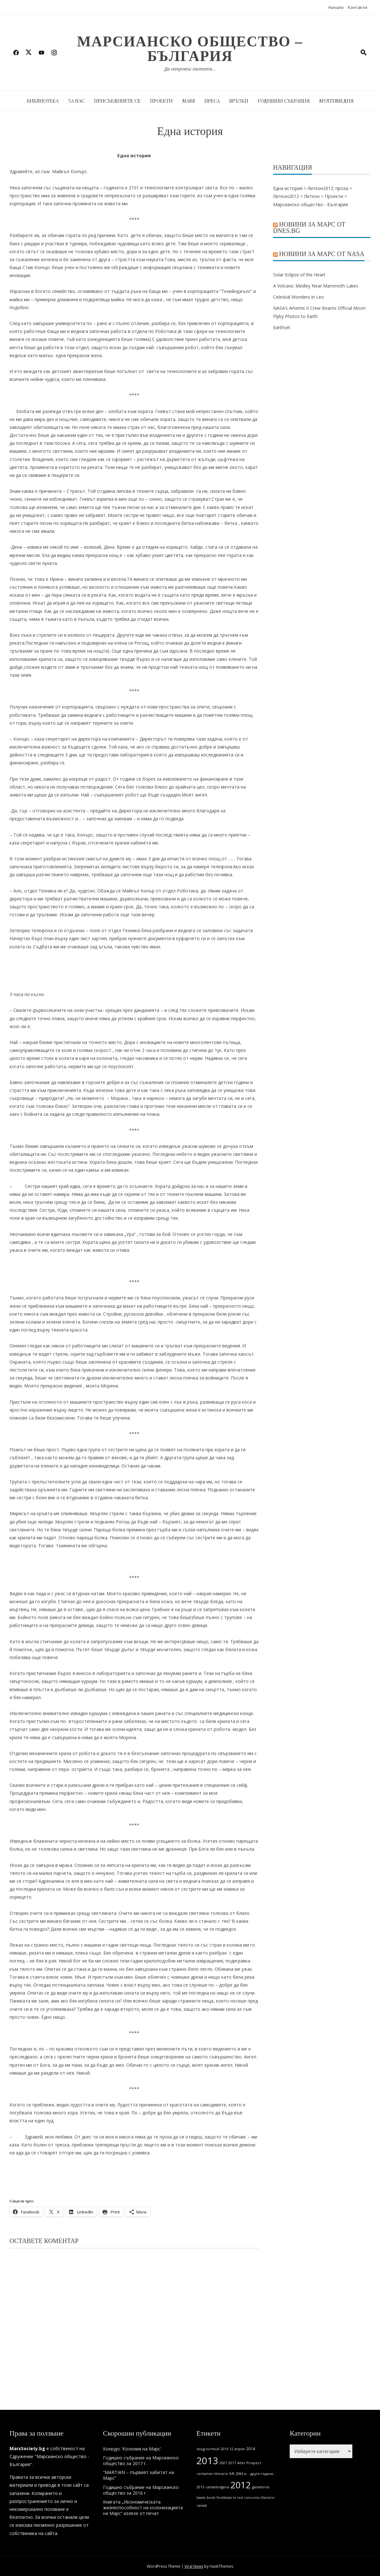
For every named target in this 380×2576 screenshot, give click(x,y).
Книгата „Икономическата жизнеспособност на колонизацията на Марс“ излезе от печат (143, 2507)
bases (201, 2497)
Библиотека (43, 101)
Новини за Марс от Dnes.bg (309, 227)
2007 (223, 2463)
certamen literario (212, 2473)
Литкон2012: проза (327, 188)
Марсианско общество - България (310, 204)
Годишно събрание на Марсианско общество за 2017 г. (141, 2460)
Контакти (357, 7)
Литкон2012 (286, 196)
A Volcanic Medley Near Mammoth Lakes (316, 286)
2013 (207, 2460)
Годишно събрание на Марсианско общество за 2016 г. (141, 2490)
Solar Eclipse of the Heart (299, 275)
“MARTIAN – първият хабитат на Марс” (138, 2475)
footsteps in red (230, 2497)
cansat (202, 2505)
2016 (224, 2449)
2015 (200, 2487)
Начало (336, 7)
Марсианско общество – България (190, 48)
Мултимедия (336, 101)
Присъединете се (117, 101)
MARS (188, 101)
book (211, 2497)
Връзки (238, 101)
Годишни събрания (284, 101)
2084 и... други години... (256, 2473)
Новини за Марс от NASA (321, 253)
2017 (232, 2463)
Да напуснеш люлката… (190, 69)
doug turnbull (208, 2449)
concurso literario (259, 2497)
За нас (76, 101)
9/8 (231, 2473)
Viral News (193, 2566)
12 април (237, 2449)
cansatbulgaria (217, 2487)
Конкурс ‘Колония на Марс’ (132, 2449)
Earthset (281, 327)
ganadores (260, 2487)
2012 (241, 2485)
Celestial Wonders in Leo (298, 297)
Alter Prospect (249, 2463)
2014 (250, 2448)
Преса (212, 101)
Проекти (161, 101)
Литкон (312, 196)
